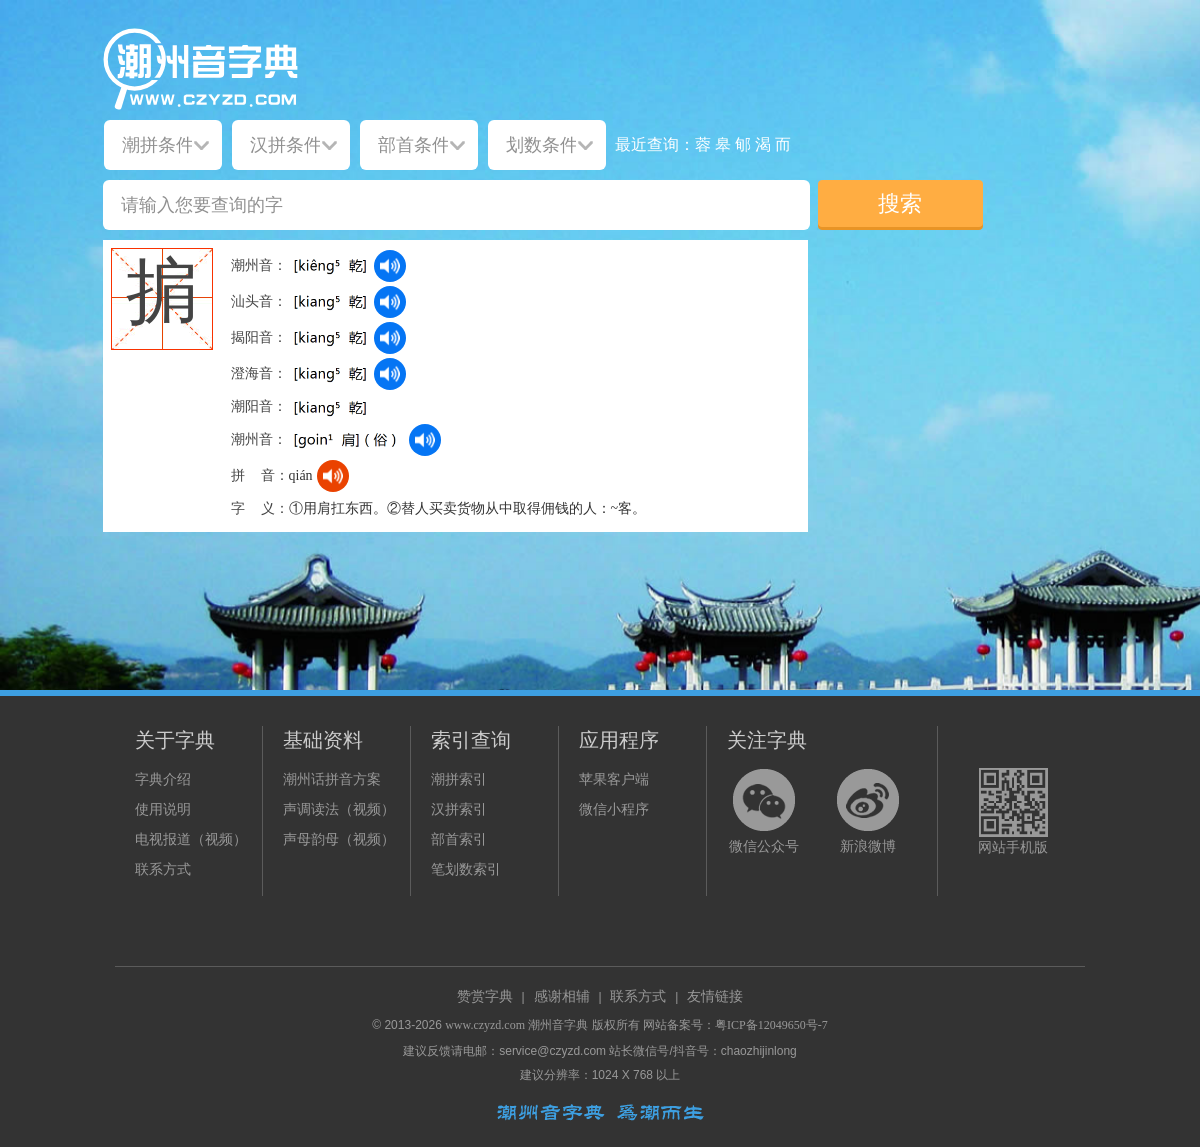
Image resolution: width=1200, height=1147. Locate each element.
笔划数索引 (466, 869)
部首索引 (459, 839)
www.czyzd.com (485, 1025)
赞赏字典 (485, 996)
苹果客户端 (614, 779)
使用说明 (163, 809)
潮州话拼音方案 (332, 779)
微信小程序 (614, 809)
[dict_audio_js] (390, 266)
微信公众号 (764, 846)
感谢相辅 (562, 996)
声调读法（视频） (339, 809)
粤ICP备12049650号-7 (771, 1025)
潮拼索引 (459, 779)
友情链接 (715, 996)
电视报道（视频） (191, 839)
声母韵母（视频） (339, 839)
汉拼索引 (459, 809)
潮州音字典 (558, 1025)
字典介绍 (163, 779)
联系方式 (163, 869)
